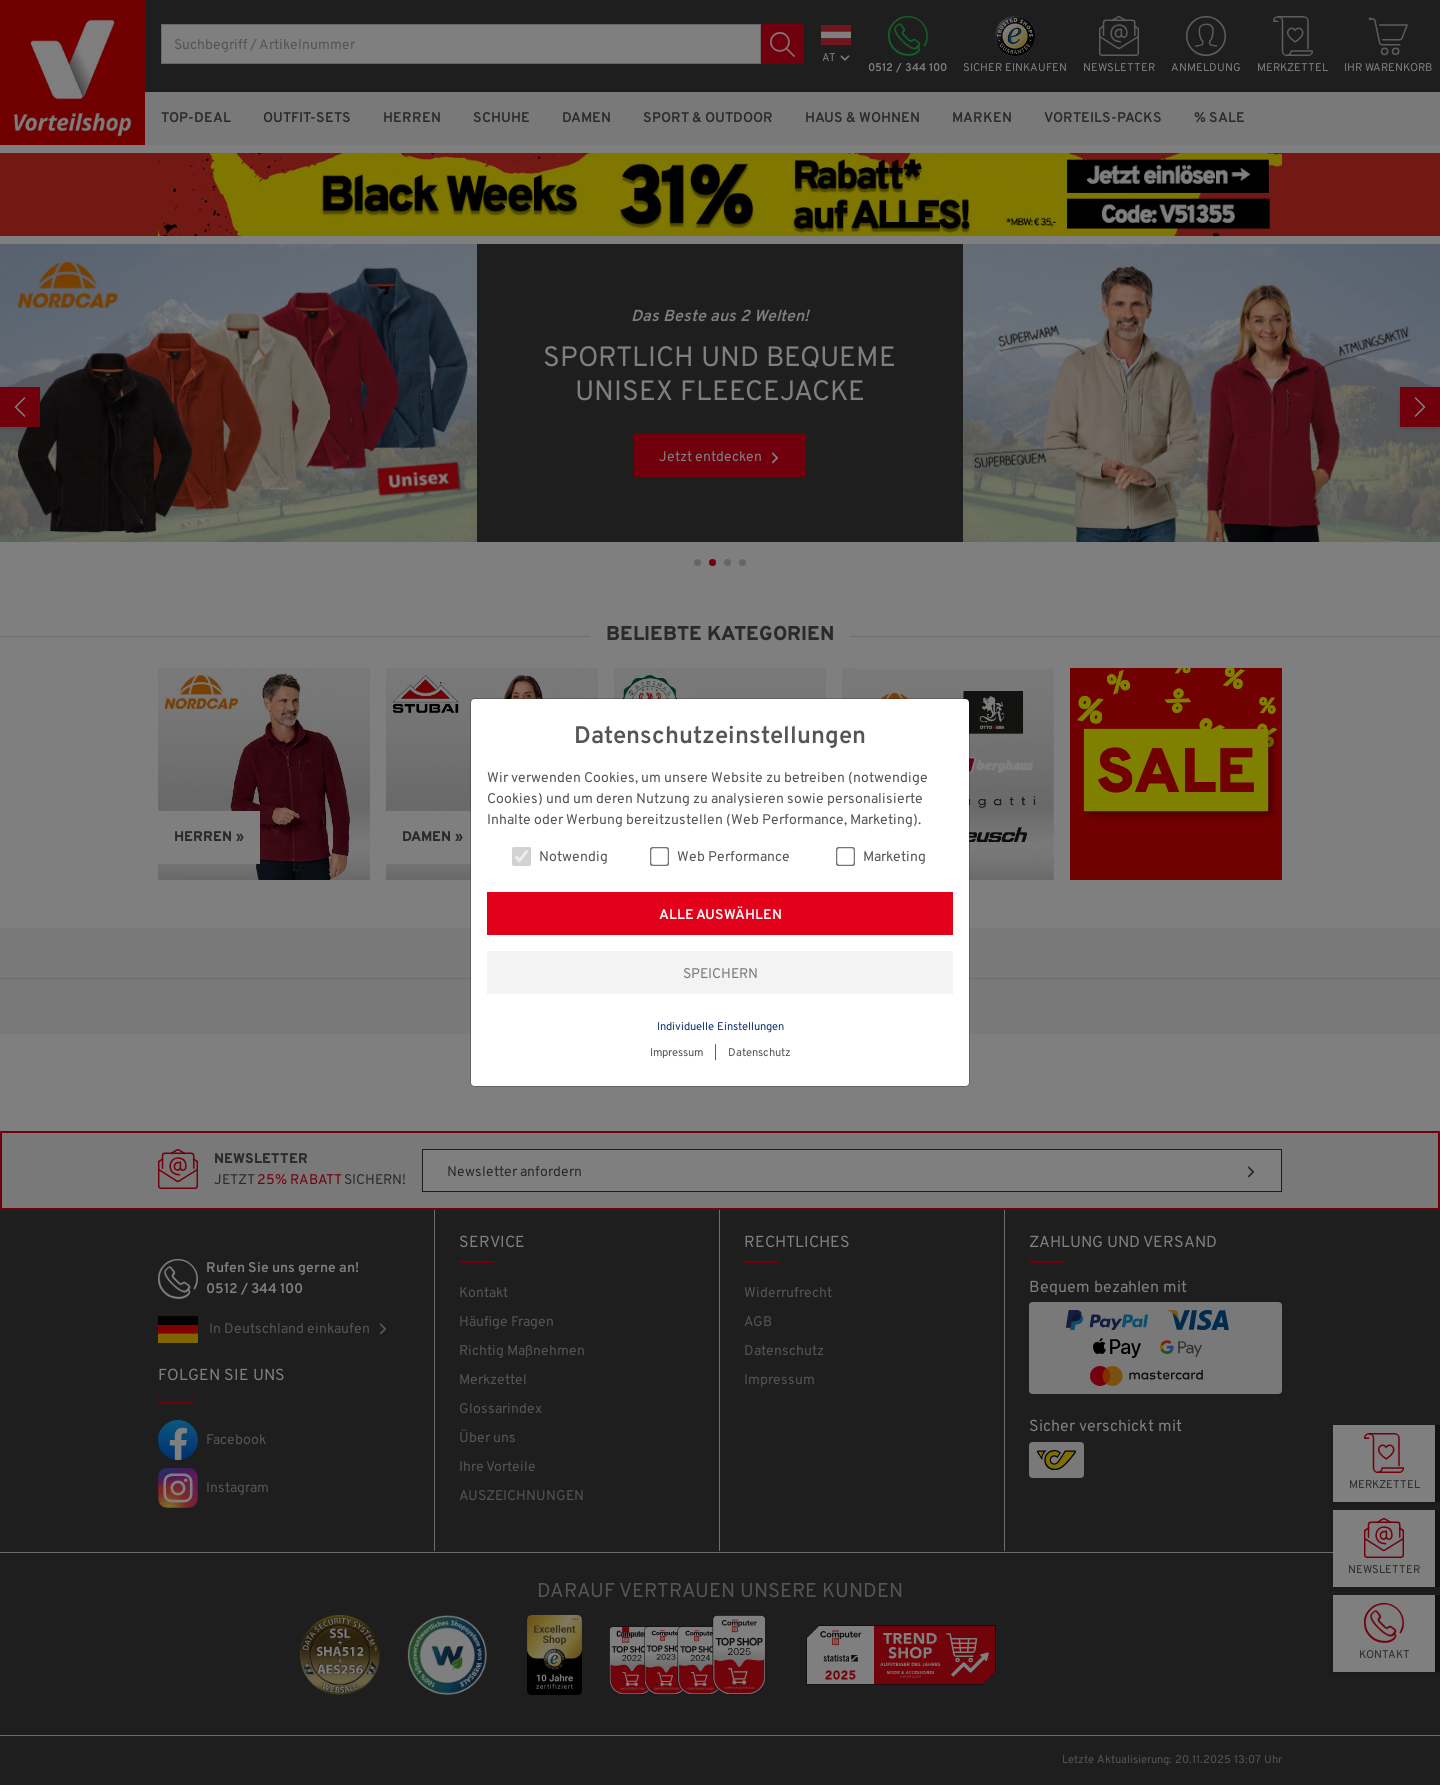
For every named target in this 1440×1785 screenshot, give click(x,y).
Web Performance (720, 856)
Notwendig (560, 856)
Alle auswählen (720, 915)
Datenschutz (759, 1053)
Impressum (676, 1053)
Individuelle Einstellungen (720, 1027)
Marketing (881, 856)
